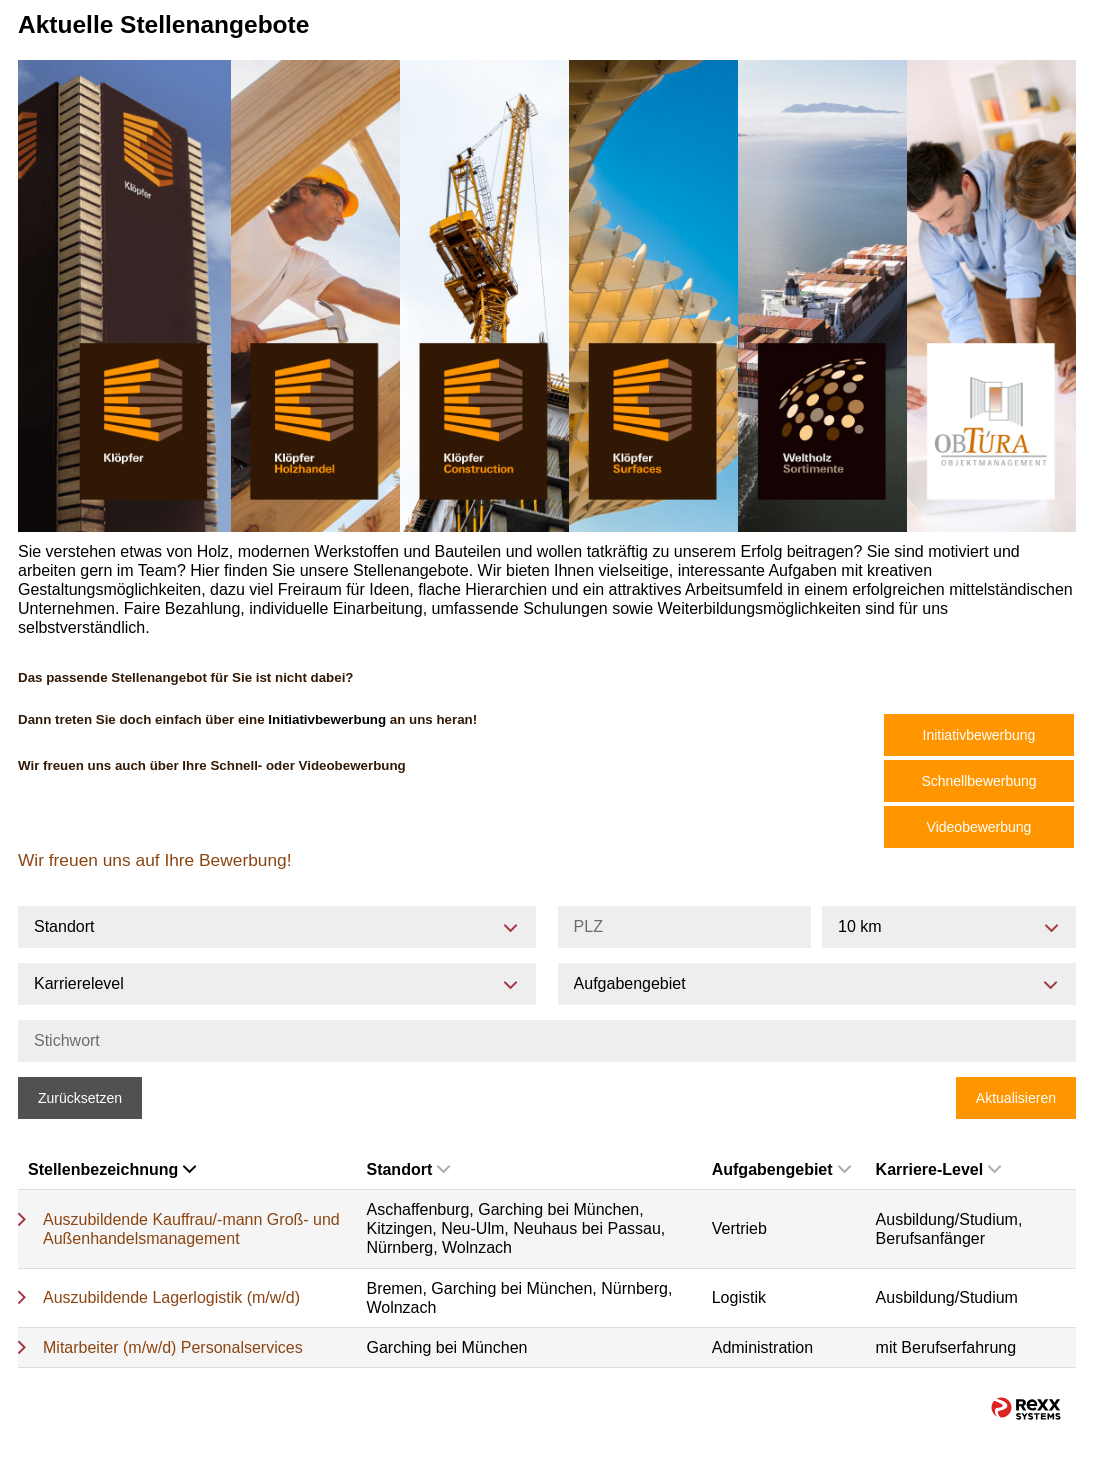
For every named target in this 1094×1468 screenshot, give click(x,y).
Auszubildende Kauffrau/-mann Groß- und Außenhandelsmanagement (191, 1229)
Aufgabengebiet (781, 1169)
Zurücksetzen (80, 1098)
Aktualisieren (1016, 1098)
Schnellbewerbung (978, 781)
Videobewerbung (979, 827)
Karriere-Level (939, 1169)
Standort (408, 1169)
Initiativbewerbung (979, 735)
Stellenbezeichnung (112, 1169)
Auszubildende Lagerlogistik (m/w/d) (171, 1297)
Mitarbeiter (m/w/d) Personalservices (173, 1347)
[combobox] (949, 927)
